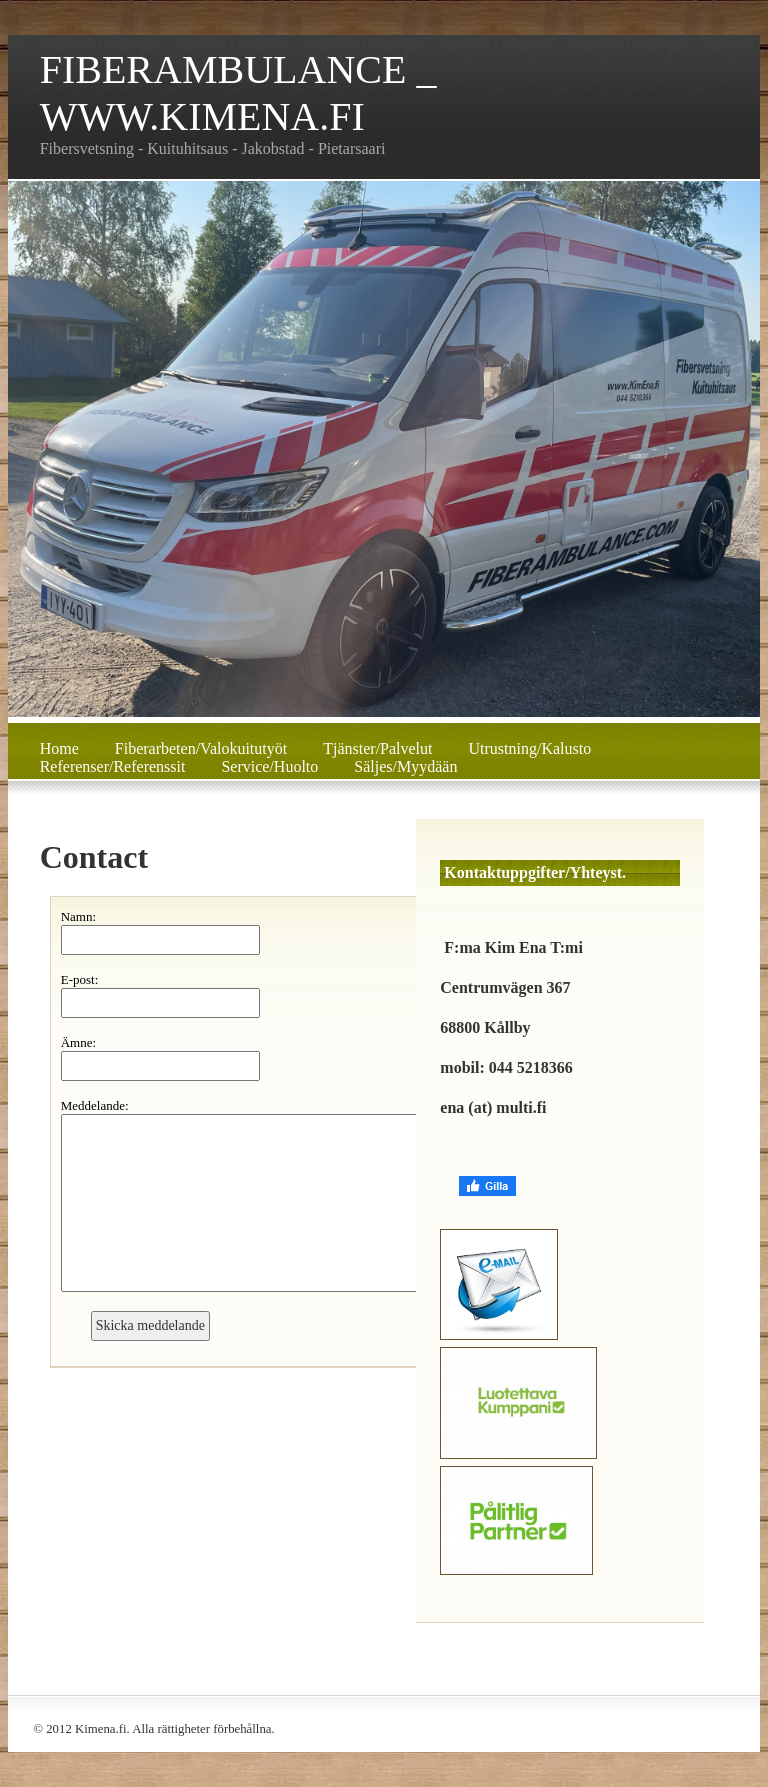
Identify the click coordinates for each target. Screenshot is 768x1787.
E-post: (80, 979)
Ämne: (78, 1042)
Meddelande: (95, 1105)
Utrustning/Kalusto (530, 748)
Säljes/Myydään (405, 766)
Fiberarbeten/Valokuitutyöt (201, 748)
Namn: (78, 916)
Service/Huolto (269, 766)
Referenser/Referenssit (113, 766)
